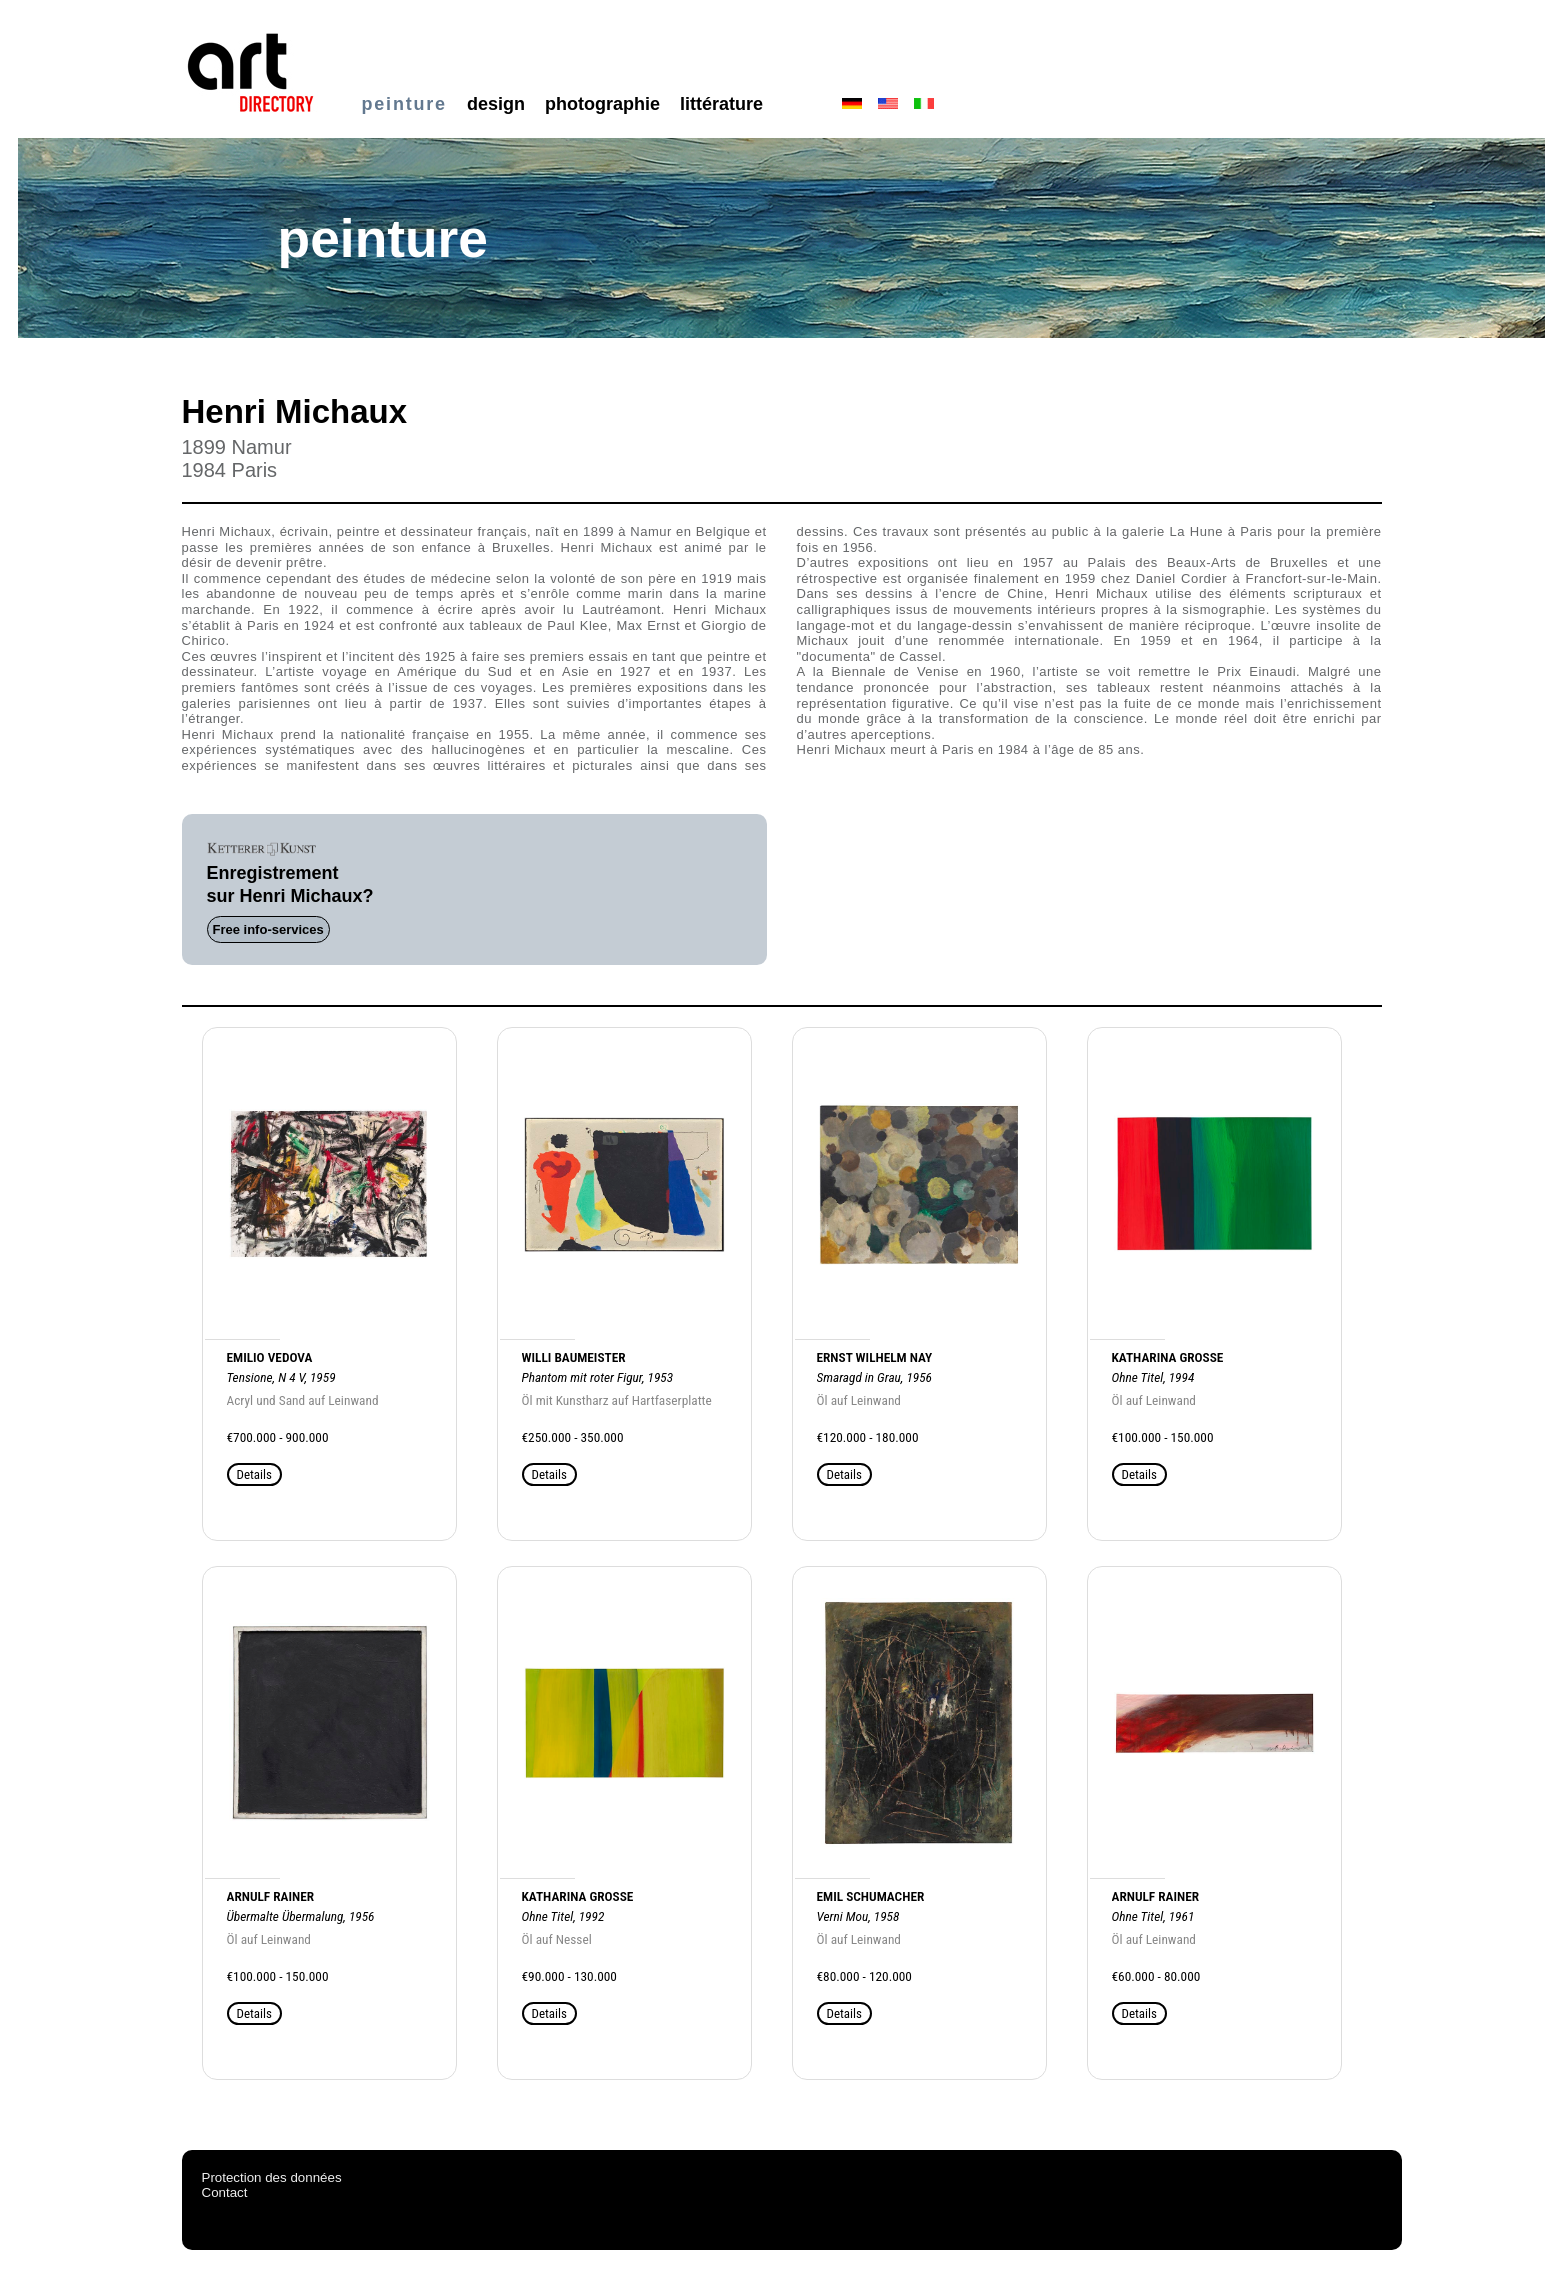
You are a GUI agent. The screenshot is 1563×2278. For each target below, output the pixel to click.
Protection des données (272, 2177)
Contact (225, 2192)
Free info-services (268, 929)
